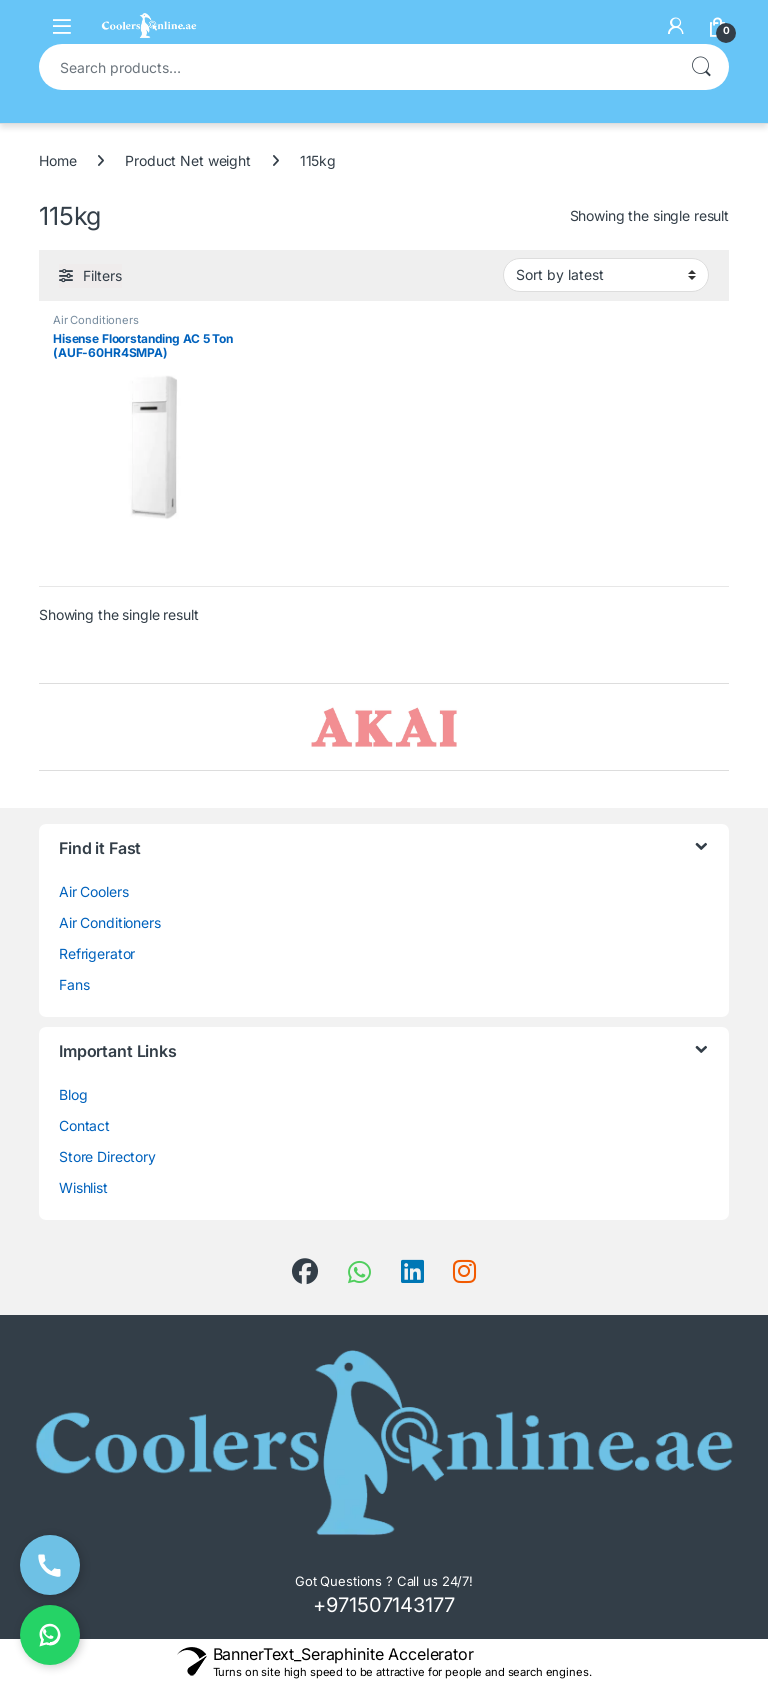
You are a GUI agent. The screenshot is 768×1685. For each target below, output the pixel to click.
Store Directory (107, 1156)
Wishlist (83, 1187)
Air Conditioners (96, 320)
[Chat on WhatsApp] (50, 1635)
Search (701, 67)
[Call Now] (50, 1565)
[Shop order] (606, 275)
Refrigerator (97, 953)
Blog (73, 1094)
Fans (74, 984)
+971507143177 (383, 1605)
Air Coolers (93, 891)
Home (57, 160)
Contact (84, 1125)
